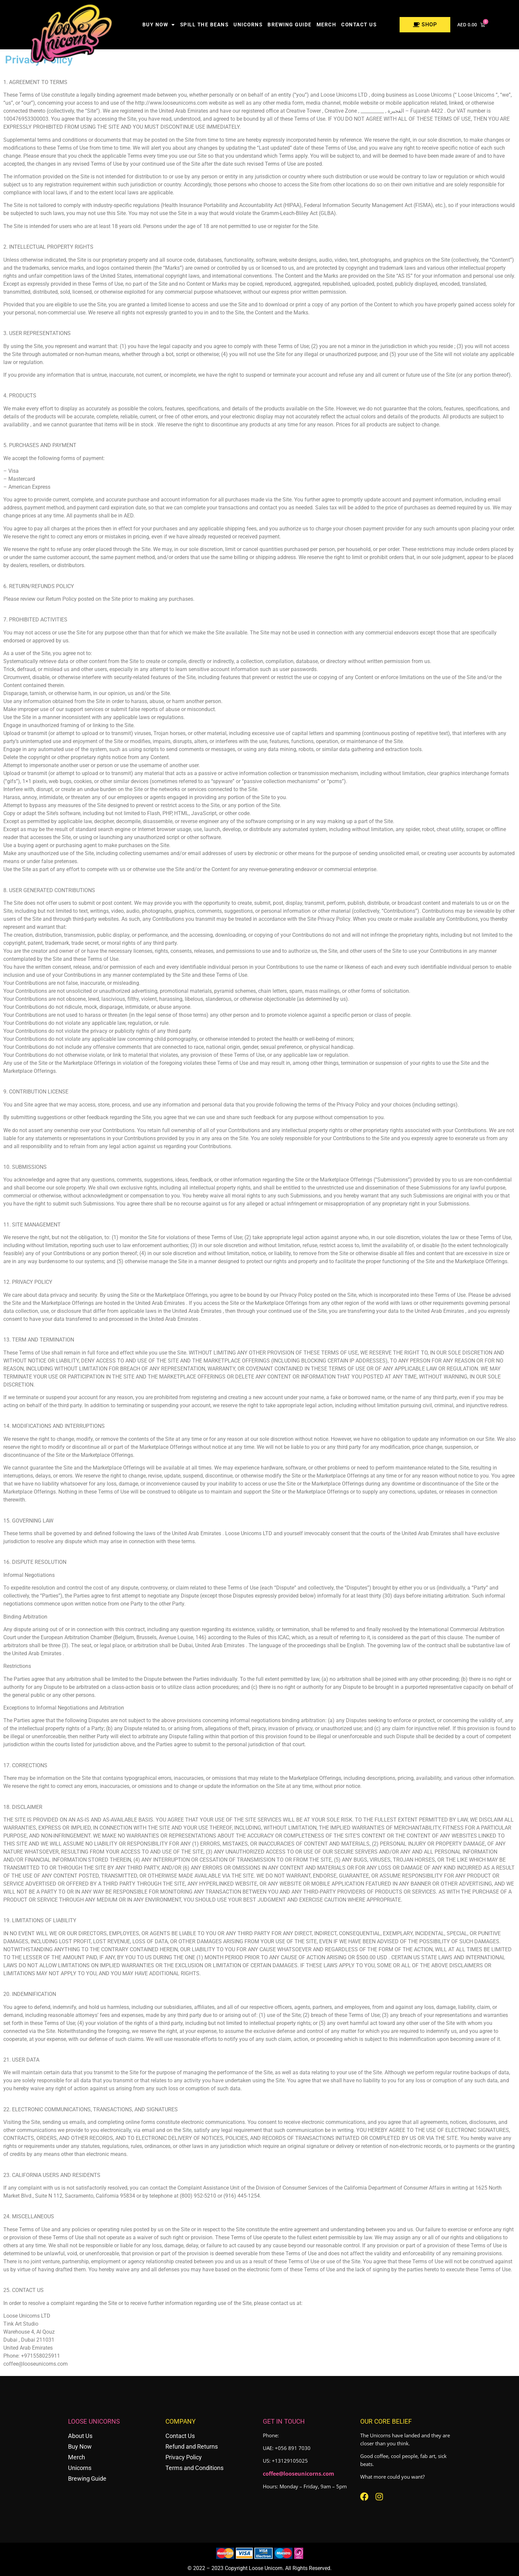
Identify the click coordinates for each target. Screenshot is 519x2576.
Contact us (359, 25)
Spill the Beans (204, 25)
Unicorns (248, 25)
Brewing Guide (290, 25)
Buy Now (158, 25)
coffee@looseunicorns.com (298, 2473)
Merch (327, 25)
